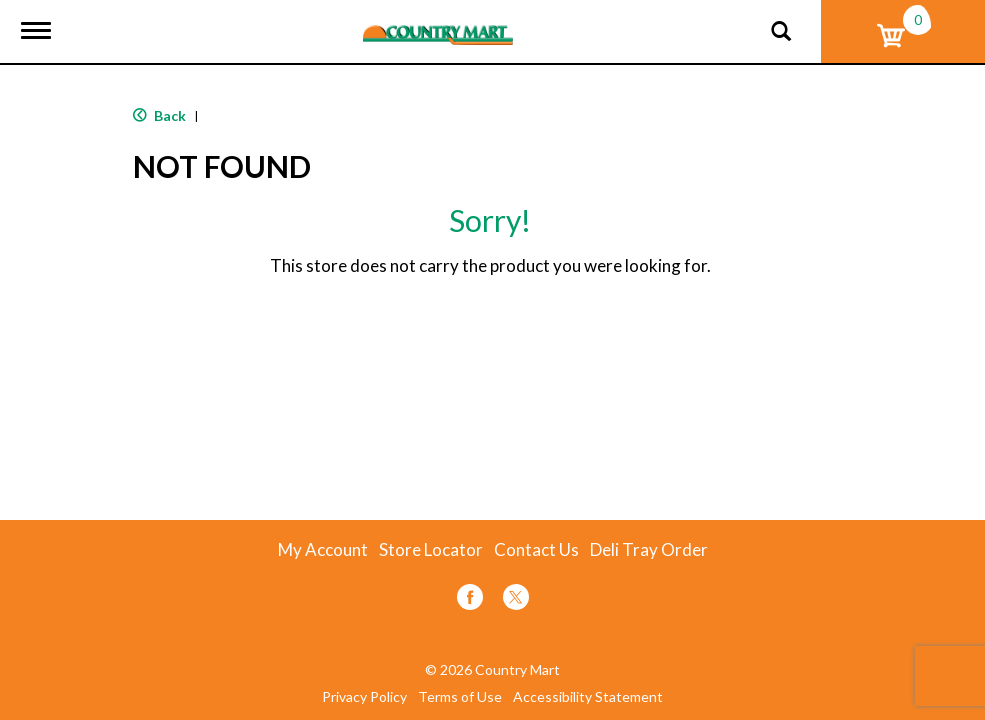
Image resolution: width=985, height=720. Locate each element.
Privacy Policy (364, 697)
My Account (323, 550)
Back (159, 115)
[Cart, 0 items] (902, 31)
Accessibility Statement (588, 697)
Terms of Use (460, 697)
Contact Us (536, 550)
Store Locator (431, 550)
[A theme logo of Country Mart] (438, 22)
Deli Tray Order (649, 550)
